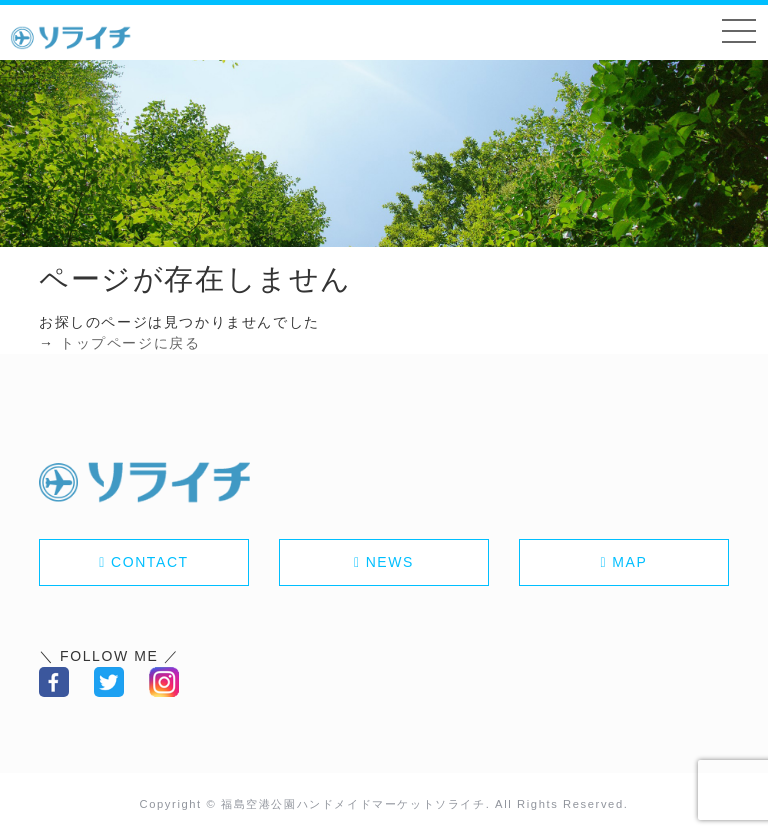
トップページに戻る (130, 343)
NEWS (390, 562)
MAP (629, 562)
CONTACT (150, 562)
